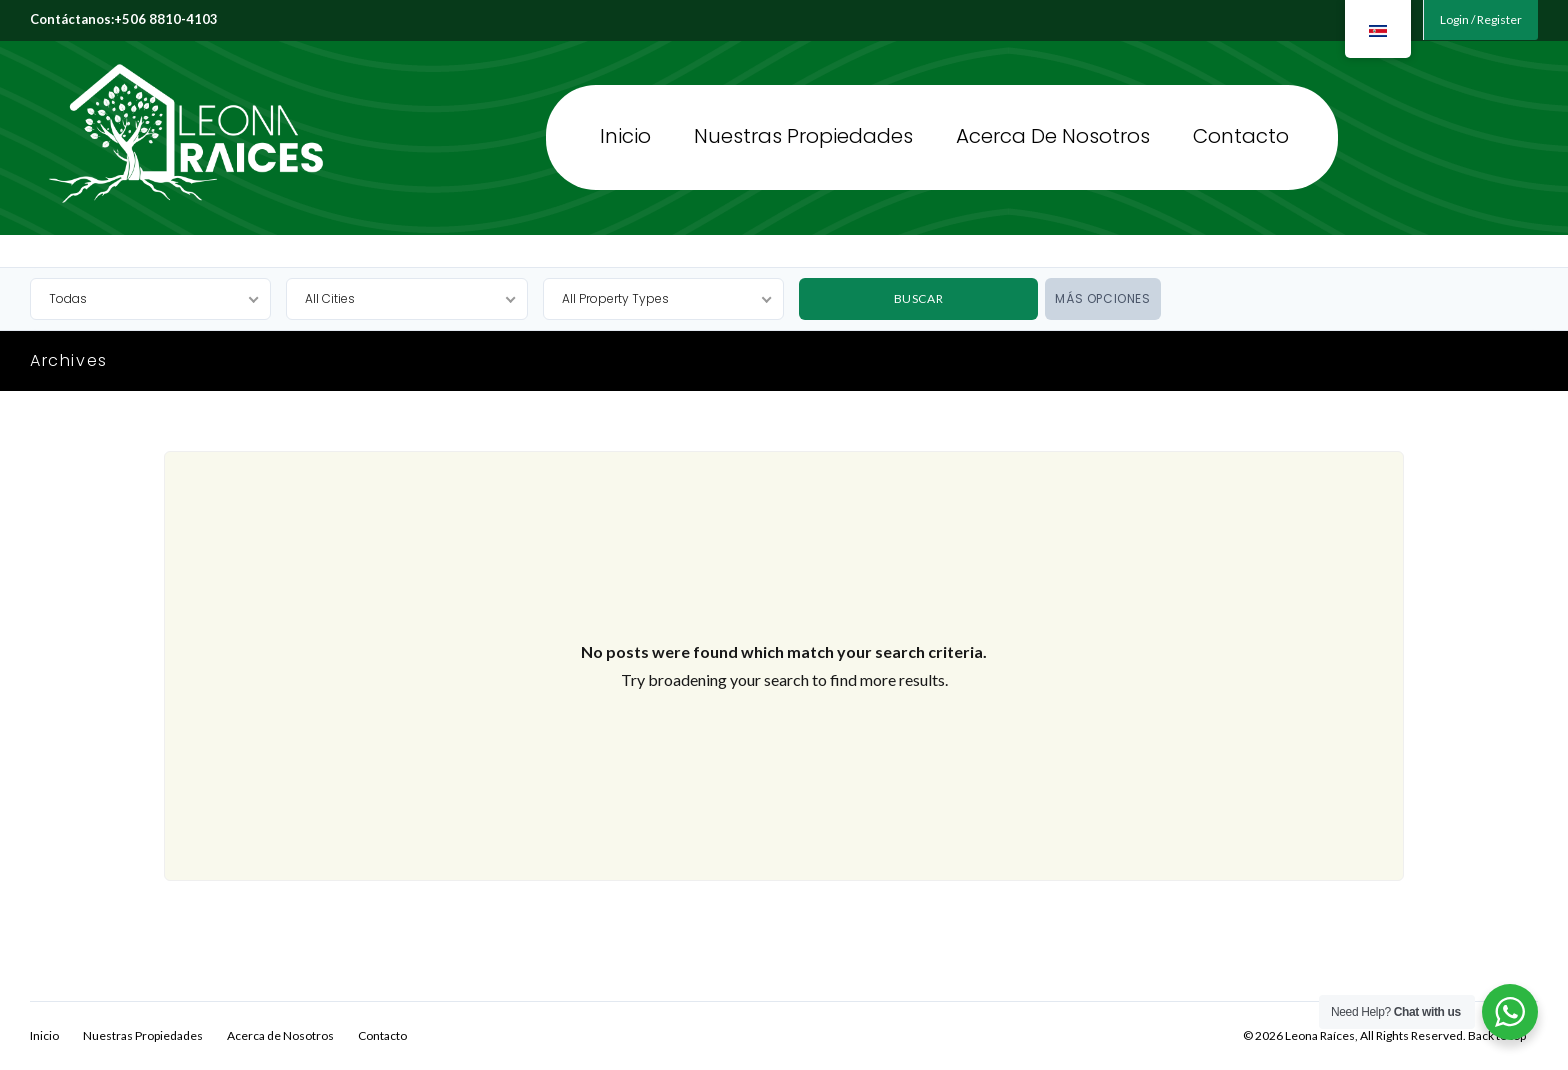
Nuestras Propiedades (803, 130)
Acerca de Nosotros (1053, 130)
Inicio (625, 130)
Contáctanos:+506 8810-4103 (124, 19)
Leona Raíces (146, 136)
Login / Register (1481, 19)
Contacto (1241, 130)
